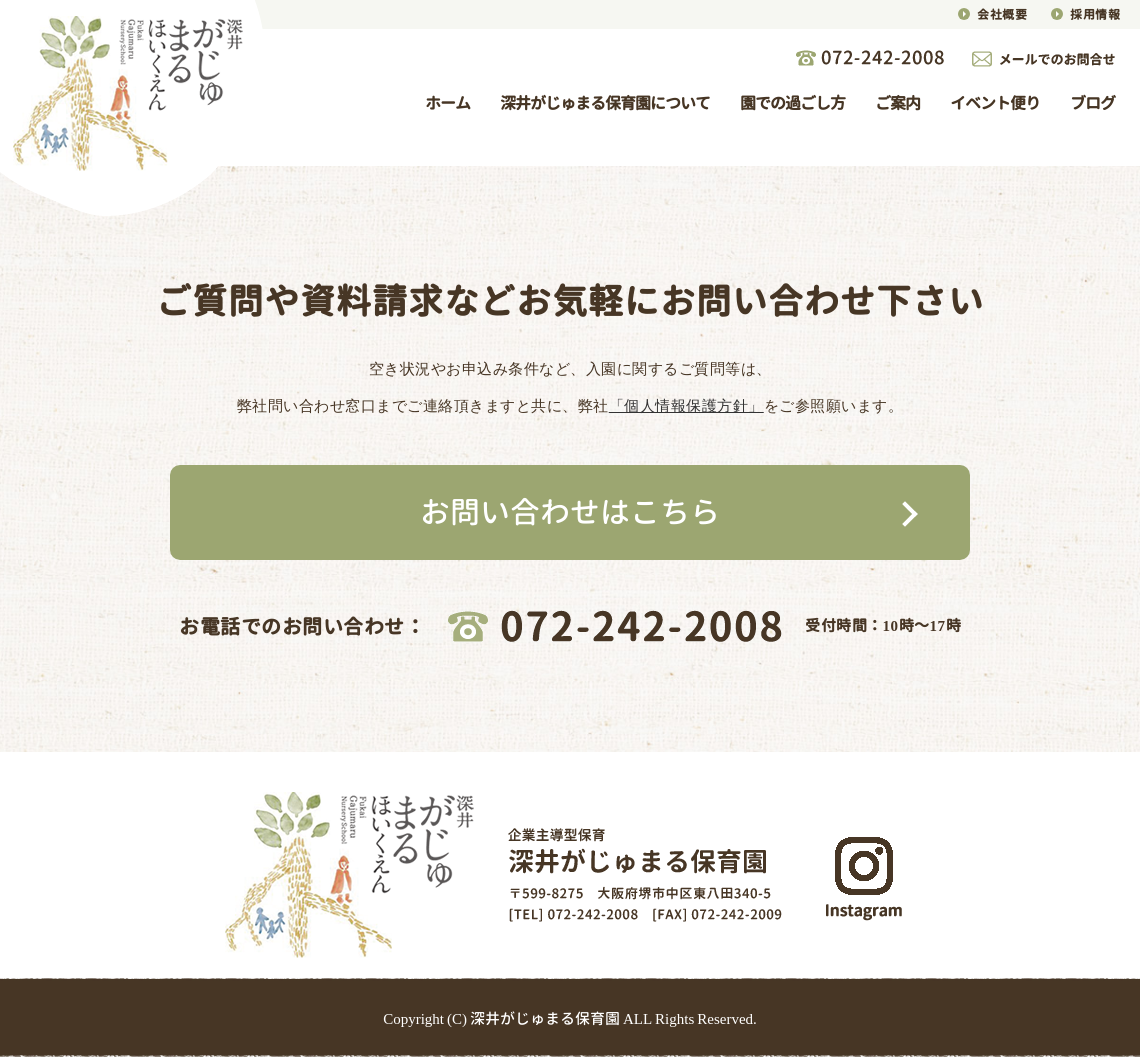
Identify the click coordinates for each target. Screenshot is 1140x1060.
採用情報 (1095, 14)
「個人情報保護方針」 (686, 405)
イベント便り (995, 103)
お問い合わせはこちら (570, 512)
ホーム (447, 103)
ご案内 (897, 103)
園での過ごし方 (792, 103)
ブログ (1092, 103)
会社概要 (1002, 14)
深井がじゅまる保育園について (605, 103)
